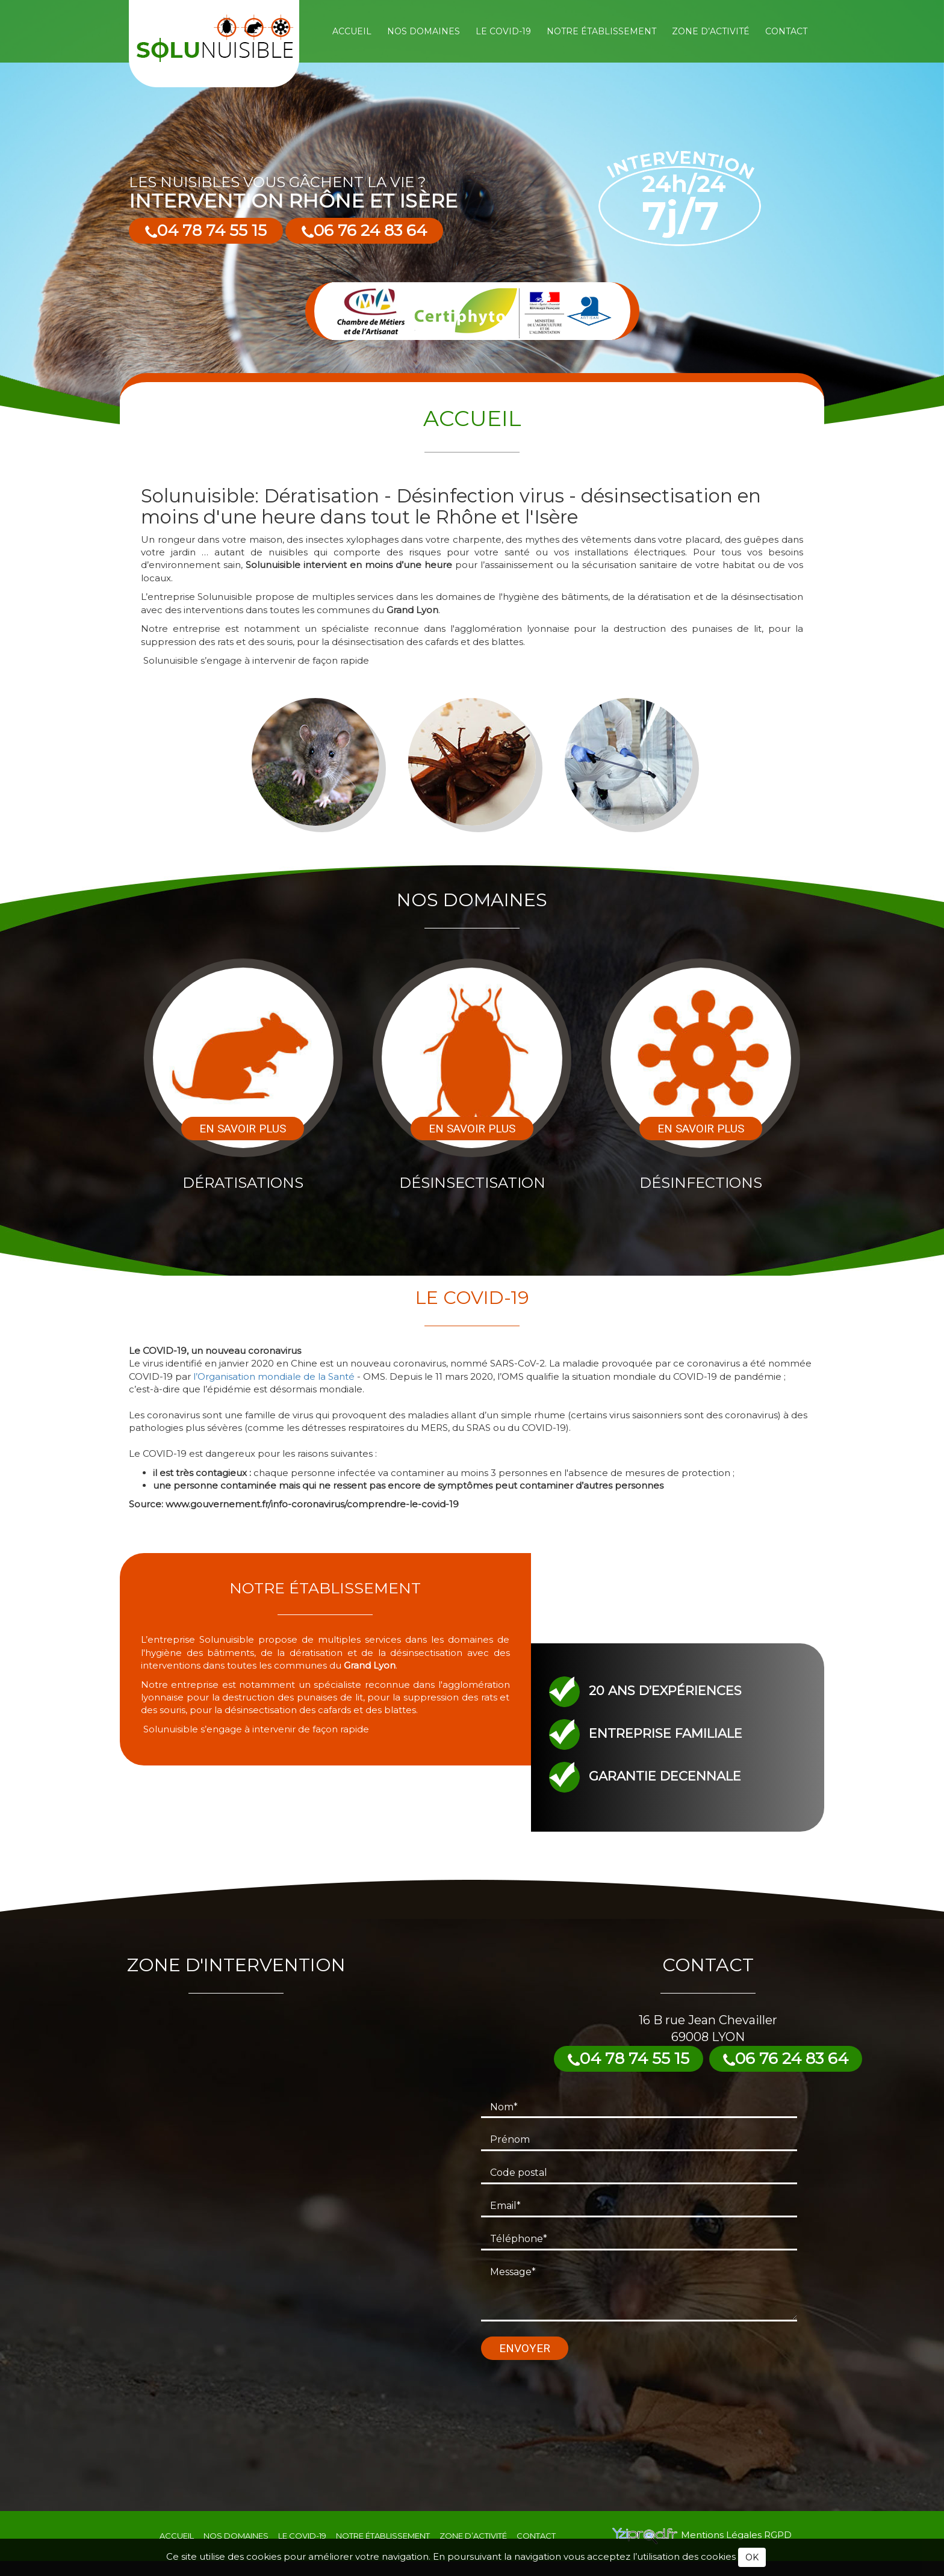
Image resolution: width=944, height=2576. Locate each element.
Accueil (351, 31)
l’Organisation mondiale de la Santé (274, 1376)
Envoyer (524, 2348)
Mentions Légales (722, 2534)
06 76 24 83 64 (364, 230)
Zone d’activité (711, 31)
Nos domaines (423, 31)
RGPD (778, 2534)
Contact (786, 31)
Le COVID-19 (503, 31)
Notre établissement (601, 31)
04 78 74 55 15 (206, 230)
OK (752, 2557)
